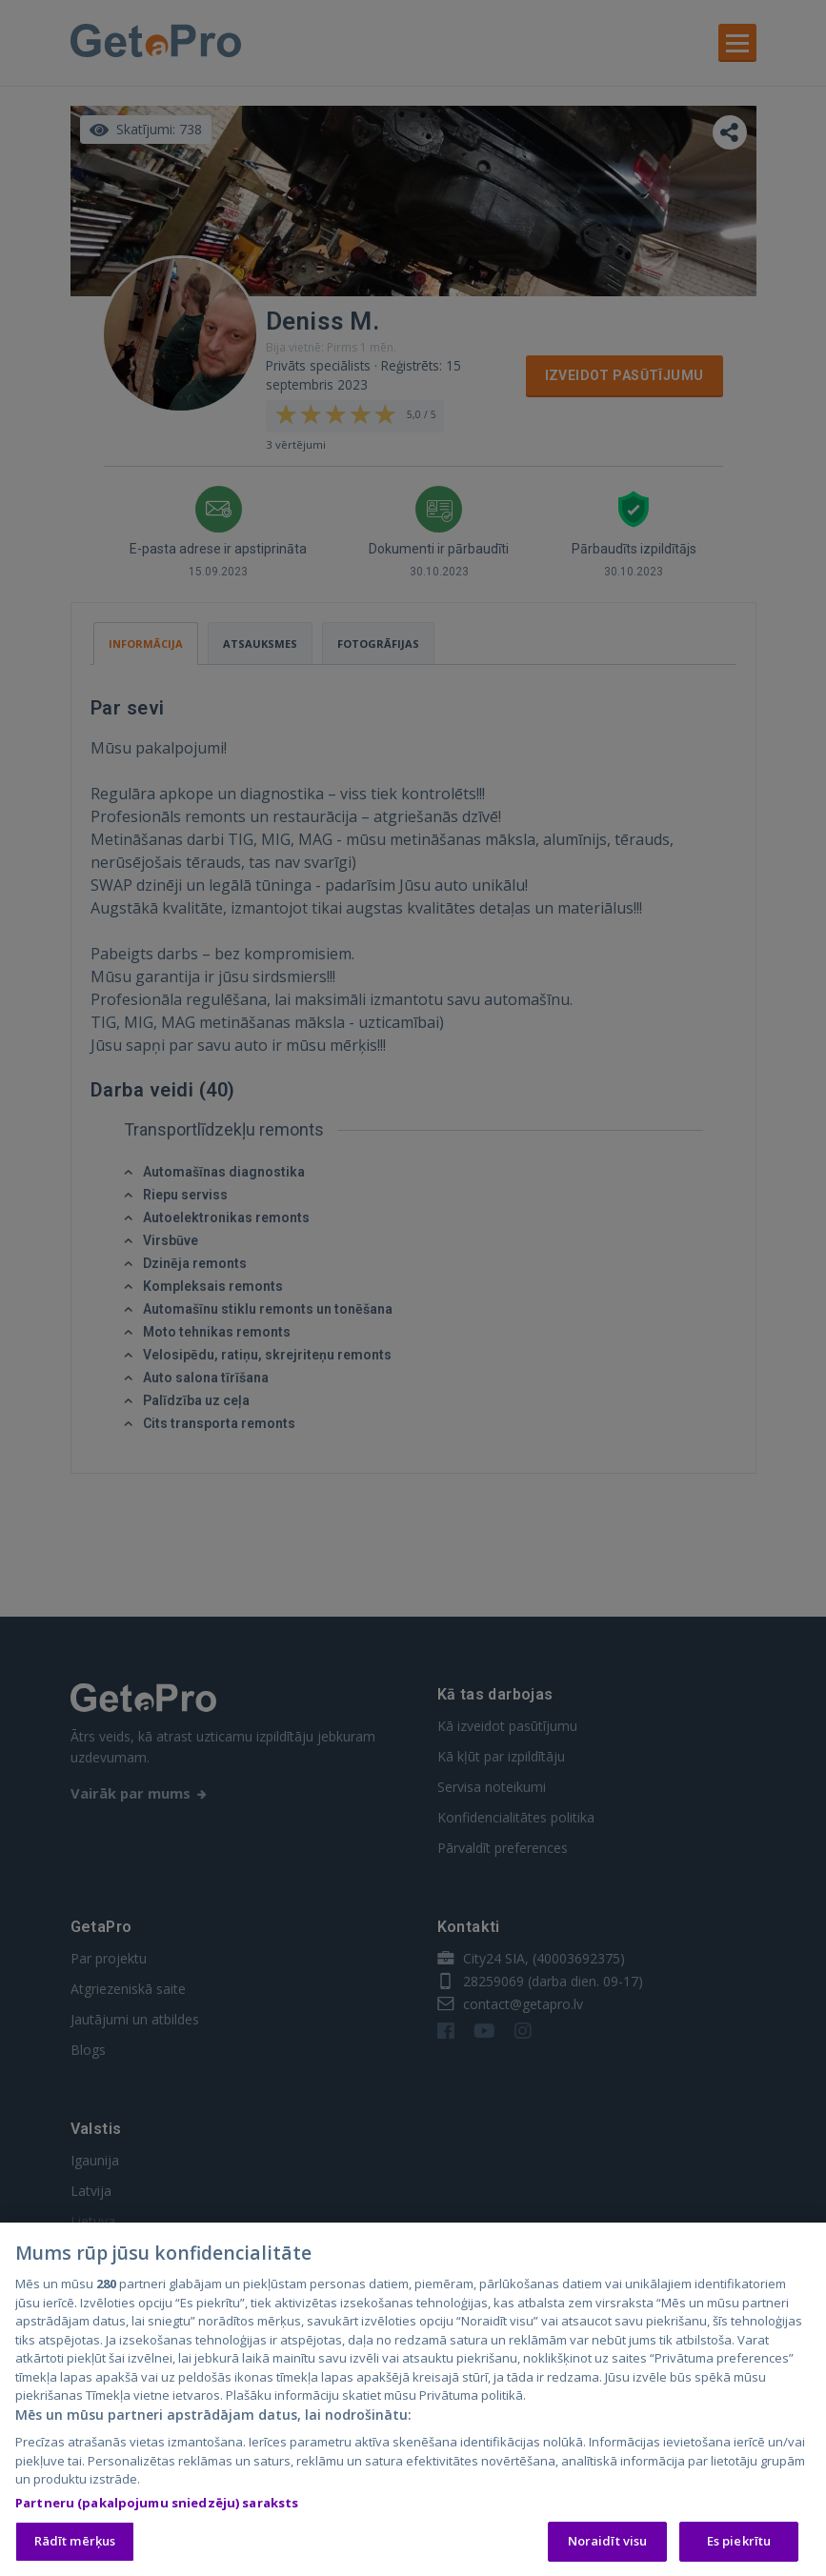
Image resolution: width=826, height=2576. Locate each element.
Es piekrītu (739, 2545)
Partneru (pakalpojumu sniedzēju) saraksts (156, 2506)
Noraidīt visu (608, 2545)
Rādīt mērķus (75, 2545)
